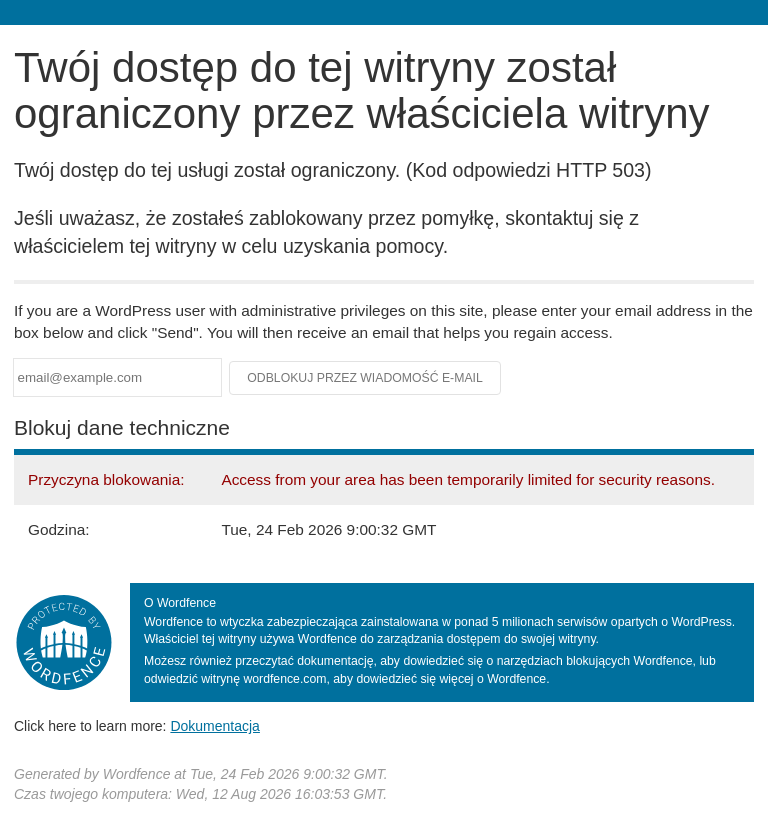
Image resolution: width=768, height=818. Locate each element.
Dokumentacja (215, 726)
